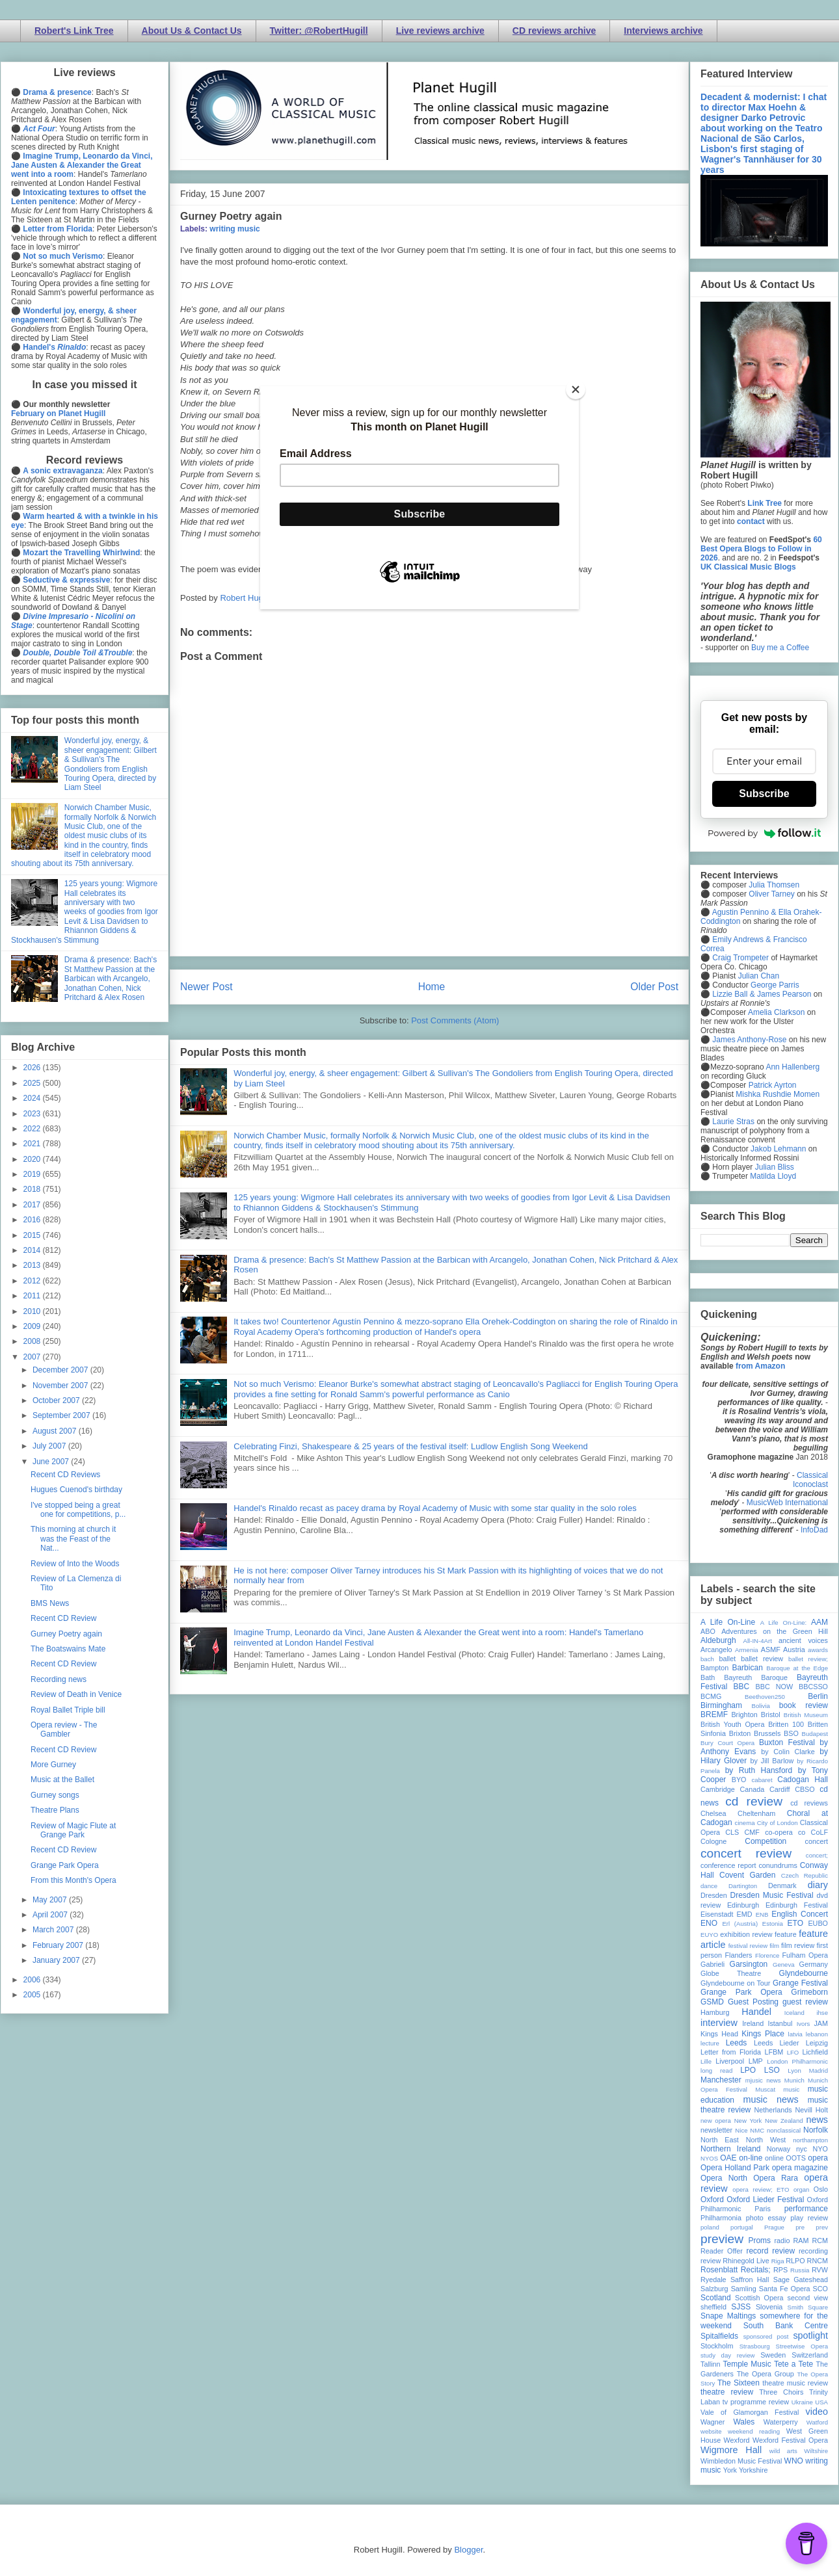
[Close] (575, 389)
